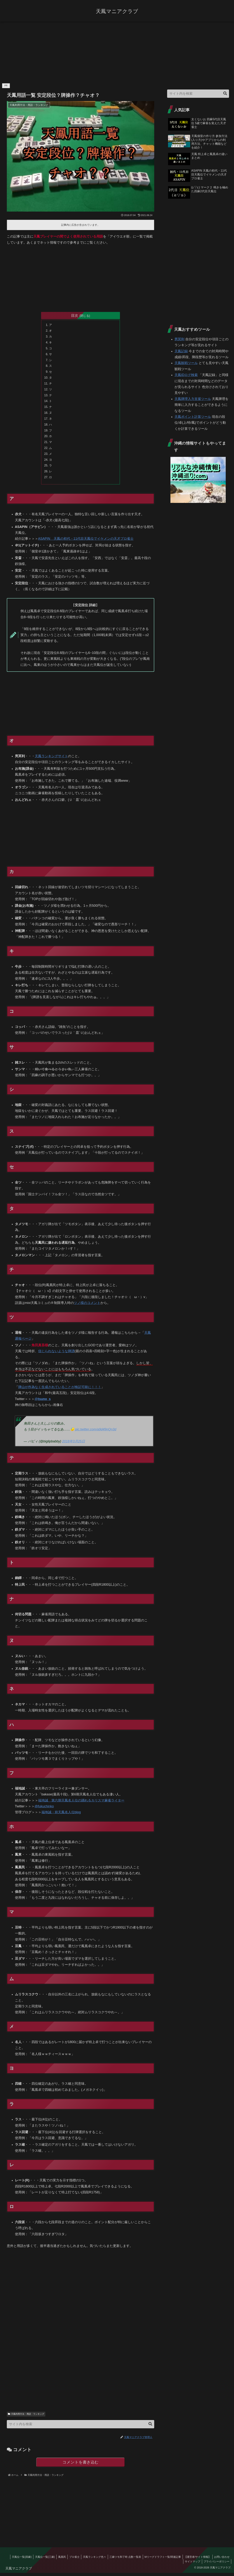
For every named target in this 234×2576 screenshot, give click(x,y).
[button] (150, 2427)
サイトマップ (192, 2564)
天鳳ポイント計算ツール (192, 417)
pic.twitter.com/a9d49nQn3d (95, 1432)
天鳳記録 (181, 351)
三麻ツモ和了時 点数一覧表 (123, 2559)
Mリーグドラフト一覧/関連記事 (161, 2559)
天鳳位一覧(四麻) (17, 2559)
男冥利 (179, 339)
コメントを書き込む (80, 2465)
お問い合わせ (221, 2559)
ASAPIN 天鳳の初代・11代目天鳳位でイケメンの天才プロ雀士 (86, 541)
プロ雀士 (72, 2559)
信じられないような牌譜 (56, 1354)
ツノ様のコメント (87, 1306)
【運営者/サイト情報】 (197, 2559)
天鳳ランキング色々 (92, 2559)
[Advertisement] (117, 50)
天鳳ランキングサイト (51, 759)
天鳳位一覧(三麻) (41, 2559)
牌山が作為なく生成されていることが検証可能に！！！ (59, 1390)
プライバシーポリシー (216, 2564)
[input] (80, 2427)
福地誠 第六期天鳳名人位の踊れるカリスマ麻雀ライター (81, 1803)
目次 (74, 315)
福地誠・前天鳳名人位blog (61, 1815)
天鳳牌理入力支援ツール (192, 399)
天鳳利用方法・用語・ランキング (26, 2417)
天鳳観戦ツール (186, 363)
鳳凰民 (59, 2559)
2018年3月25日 (73, 1444)
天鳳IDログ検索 (186, 375)
